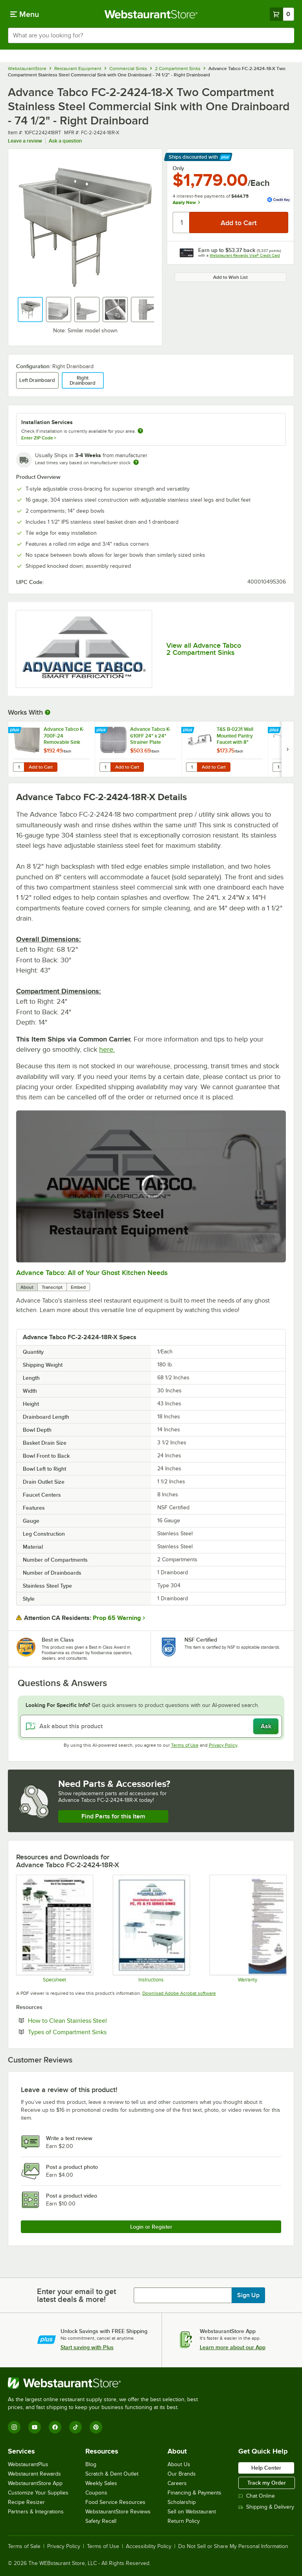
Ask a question (65, 141)
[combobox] (151, 35)
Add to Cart (41, 767)
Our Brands (182, 2474)
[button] (30, 309)
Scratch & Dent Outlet (111, 2474)
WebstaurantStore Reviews (118, 2512)
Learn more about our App (232, 2347)
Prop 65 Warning (117, 1618)
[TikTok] (75, 2427)
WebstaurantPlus (28, 2464)
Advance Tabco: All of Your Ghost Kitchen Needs (92, 1273)
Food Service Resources (115, 2502)
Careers (177, 2483)
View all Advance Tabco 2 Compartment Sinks (203, 648)
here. (107, 1049)
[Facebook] (55, 2427)
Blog (90, 2464)
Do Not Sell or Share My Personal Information (233, 2546)
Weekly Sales (101, 2483)
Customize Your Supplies (38, 2493)
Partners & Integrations (36, 2512)
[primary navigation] (24, 14)
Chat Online (256, 2496)
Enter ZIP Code (38, 438)
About (26, 1287)
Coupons (96, 2493)
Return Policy (184, 2521)
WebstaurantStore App (35, 2483)
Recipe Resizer (26, 2502)
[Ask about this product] (151, 1726)
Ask (266, 1726)
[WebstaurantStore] (106, 2383)
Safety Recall (100, 2521)
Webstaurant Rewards (34, 2474)
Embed (78, 1287)
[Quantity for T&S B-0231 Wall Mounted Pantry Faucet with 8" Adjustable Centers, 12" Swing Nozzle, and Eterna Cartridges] (191, 767)
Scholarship (182, 2502)
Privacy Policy (223, 1745)
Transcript (52, 1287)
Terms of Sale (24, 2546)
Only (178, 168)
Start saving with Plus (87, 2347)
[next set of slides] (287, 749)
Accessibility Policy (148, 2546)
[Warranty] (248, 1929)
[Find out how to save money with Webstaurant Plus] (15, 730)
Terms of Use (185, 1745)
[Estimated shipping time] (136, 462)
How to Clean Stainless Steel (91, 2020)
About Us (179, 2464)
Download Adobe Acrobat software (179, 1993)
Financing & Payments (194, 2493)
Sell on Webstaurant (192, 2512)
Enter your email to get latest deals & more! (76, 2295)
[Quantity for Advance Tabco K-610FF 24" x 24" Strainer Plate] (104, 767)
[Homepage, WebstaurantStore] (151, 14)
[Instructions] (151, 1929)
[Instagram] (14, 2427)
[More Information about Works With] (48, 712)
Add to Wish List (230, 277)
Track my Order (266, 2483)
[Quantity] (181, 222)
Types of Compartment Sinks (91, 2031)
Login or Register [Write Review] (151, 2227)
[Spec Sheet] (54, 1929)
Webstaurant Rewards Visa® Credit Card (245, 255)
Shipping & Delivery (266, 2507)
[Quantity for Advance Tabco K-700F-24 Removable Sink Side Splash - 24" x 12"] (18, 767)
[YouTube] (34, 2427)
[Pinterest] (96, 2427)
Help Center (266, 2468)
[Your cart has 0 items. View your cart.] (282, 14)
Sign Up (248, 2295)
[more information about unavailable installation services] (140, 431)
